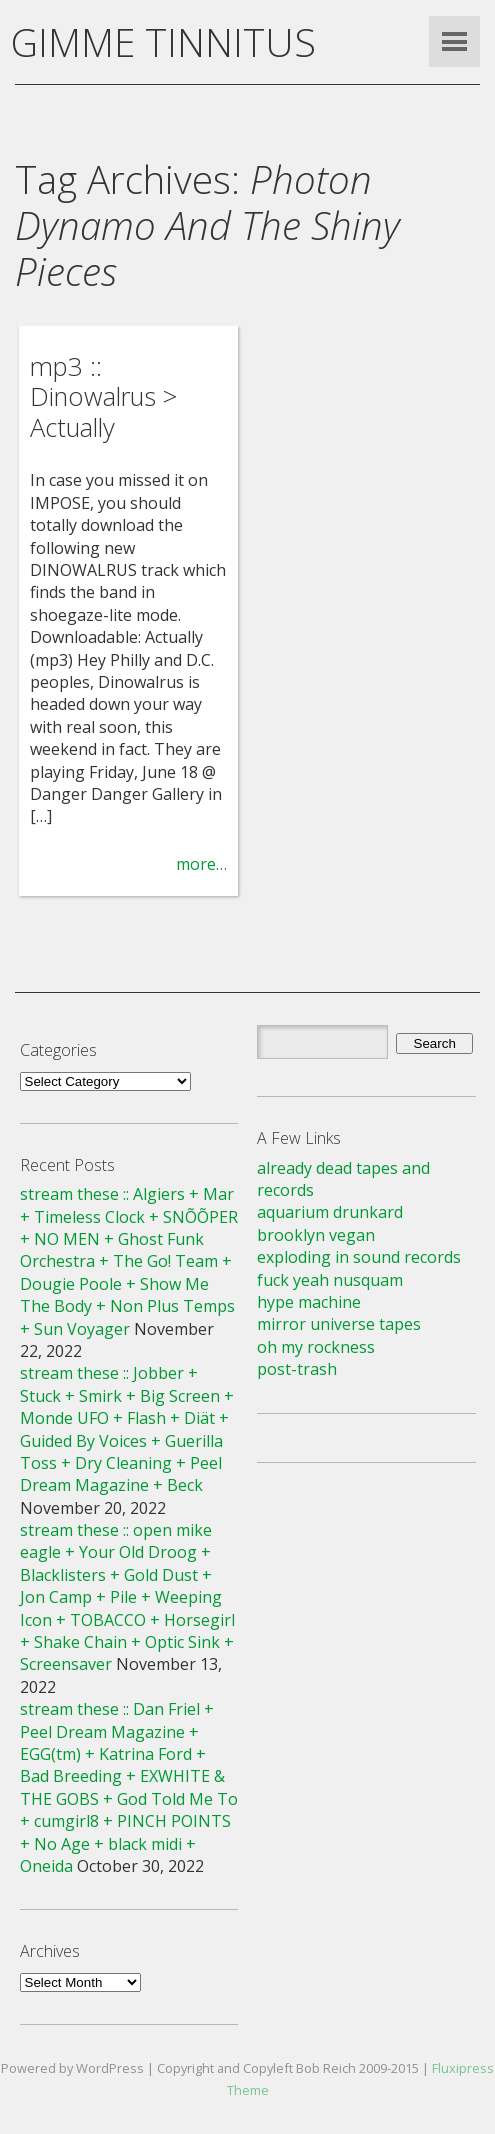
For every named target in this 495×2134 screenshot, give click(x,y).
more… (201, 864)
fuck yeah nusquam (330, 1280)
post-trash (297, 1369)
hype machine (309, 1302)
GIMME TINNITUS (163, 42)
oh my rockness (316, 1347)
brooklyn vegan (316, 1235)
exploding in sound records (359, 1257)
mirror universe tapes (339, 1324)
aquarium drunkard (330, 1212)
